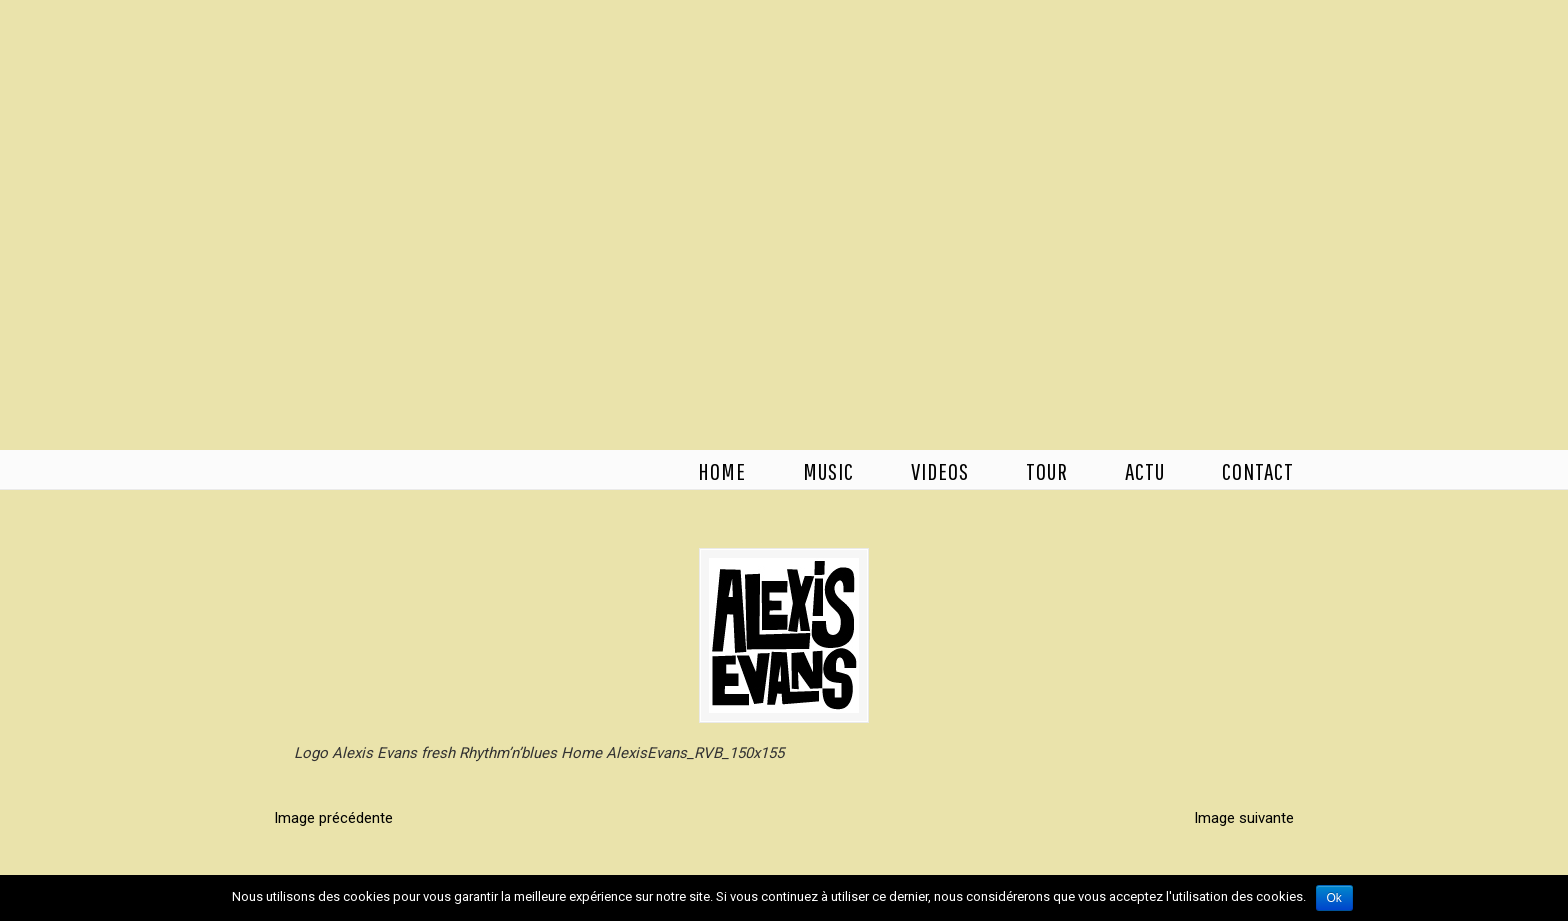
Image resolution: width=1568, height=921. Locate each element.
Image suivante (1244, 818)
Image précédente (333, 818)
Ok (1334, 898)
